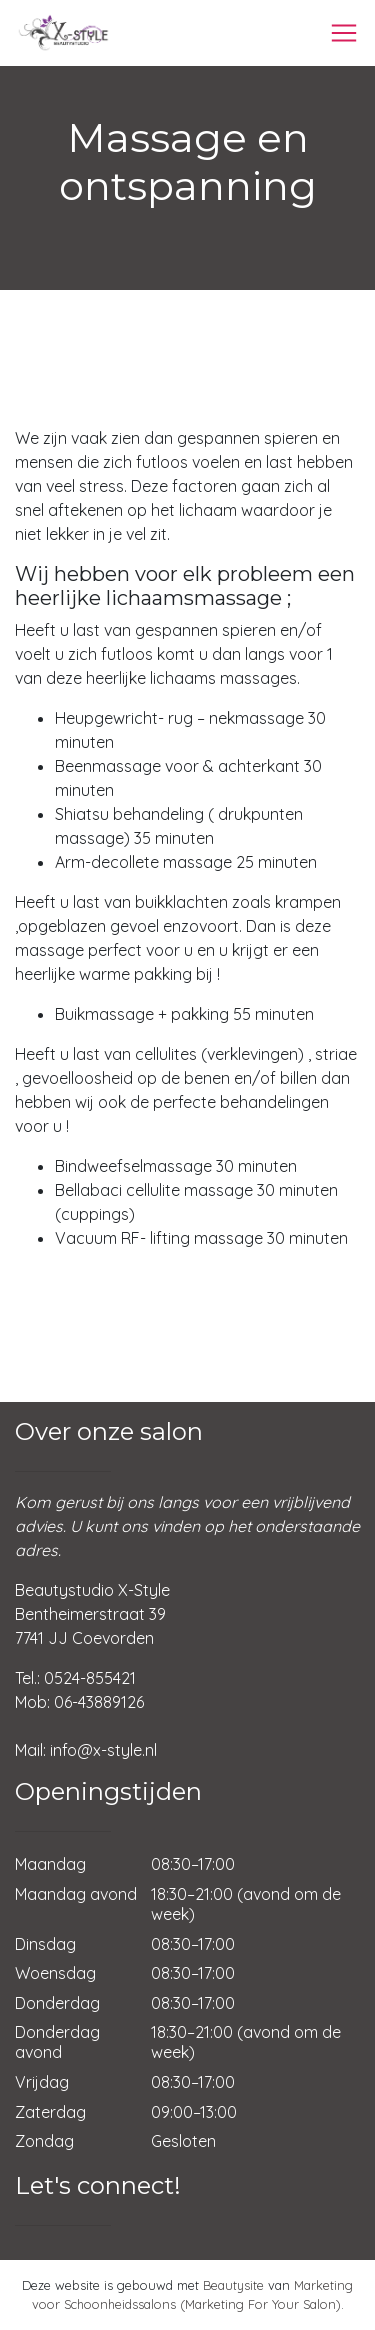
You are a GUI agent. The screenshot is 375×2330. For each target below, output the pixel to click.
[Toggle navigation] (344, 33)
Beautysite (233, 2285)
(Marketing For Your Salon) (260, 2304)
